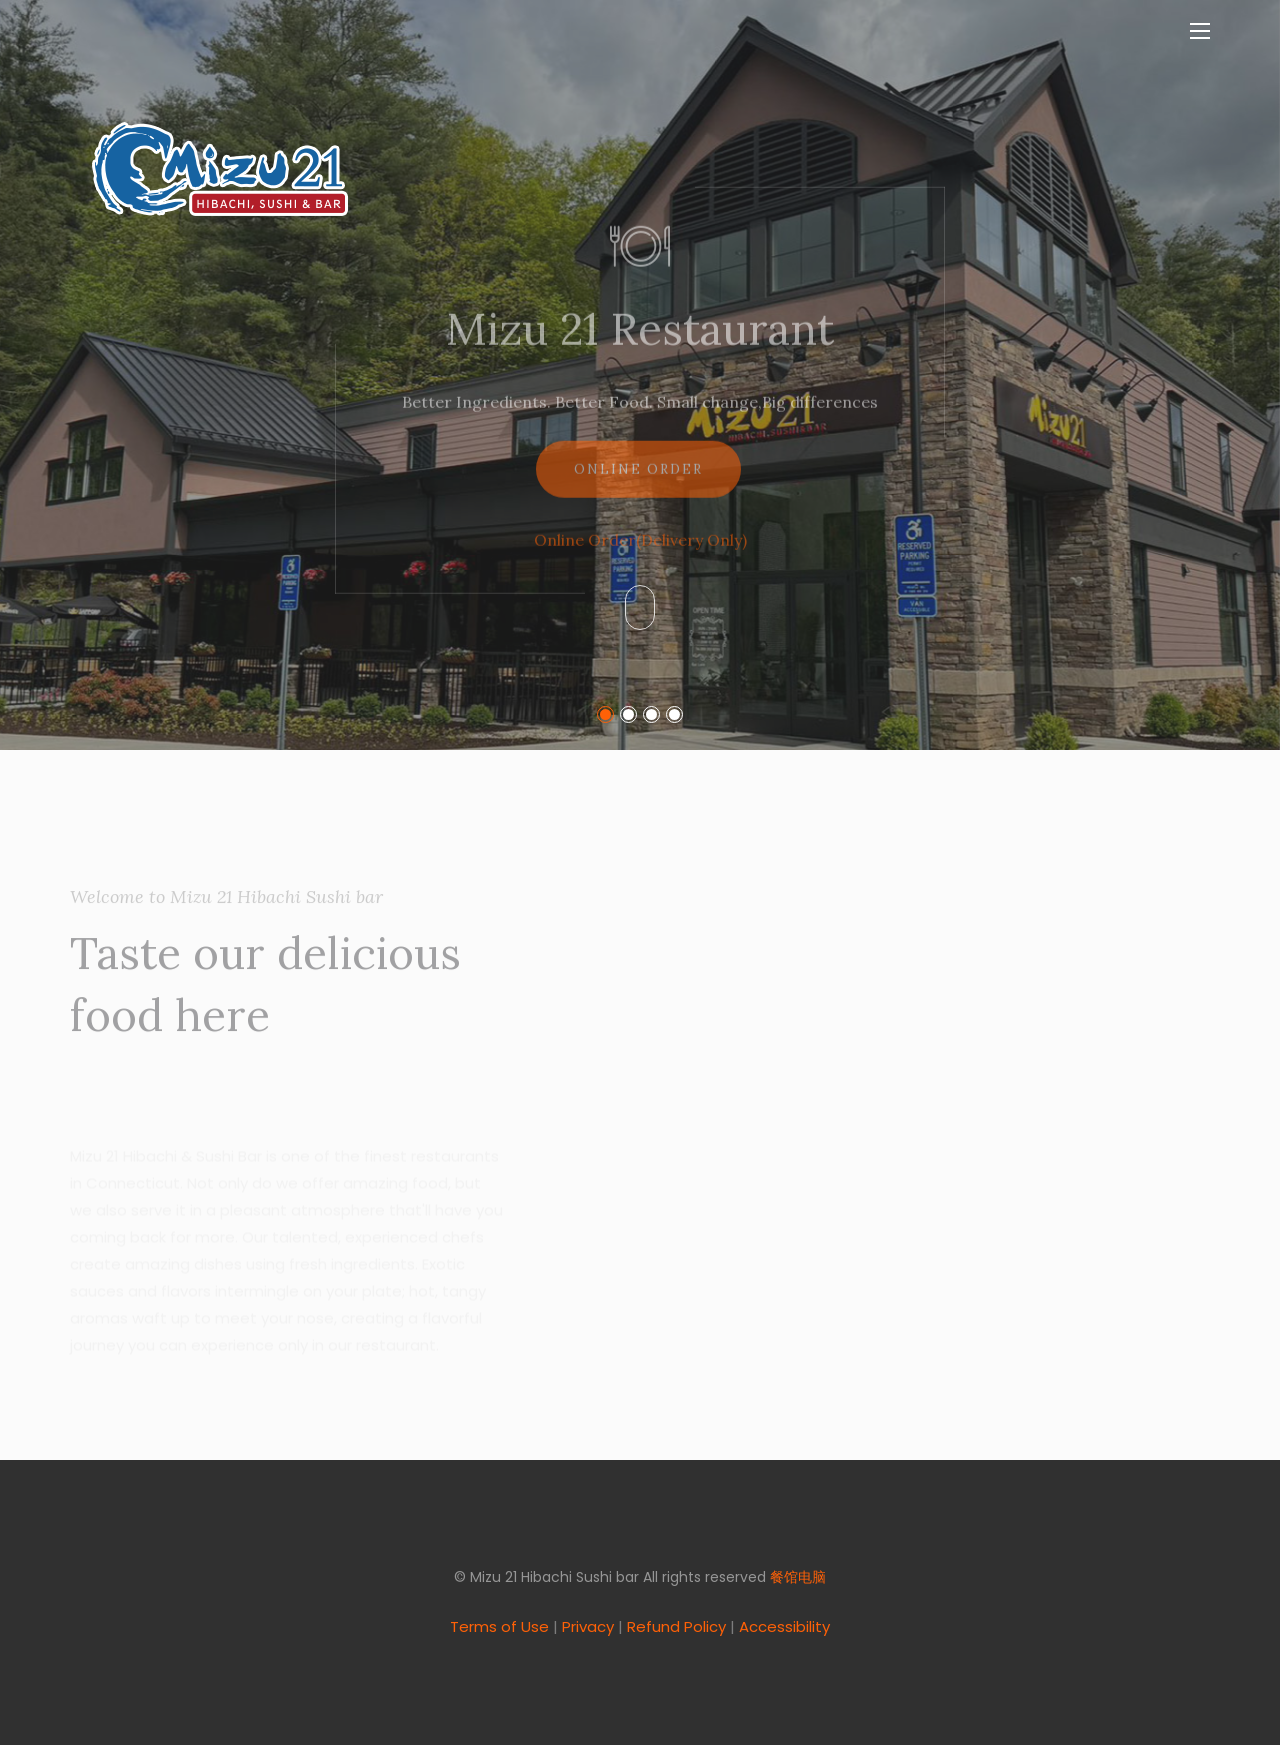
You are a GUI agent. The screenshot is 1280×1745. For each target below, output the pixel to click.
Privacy (588, 1626)
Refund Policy (676, 1626)
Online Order (638, 485)
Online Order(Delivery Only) (640, 556)
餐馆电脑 (798, 1577)
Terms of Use (499, 1626)
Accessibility (784, 1626)
